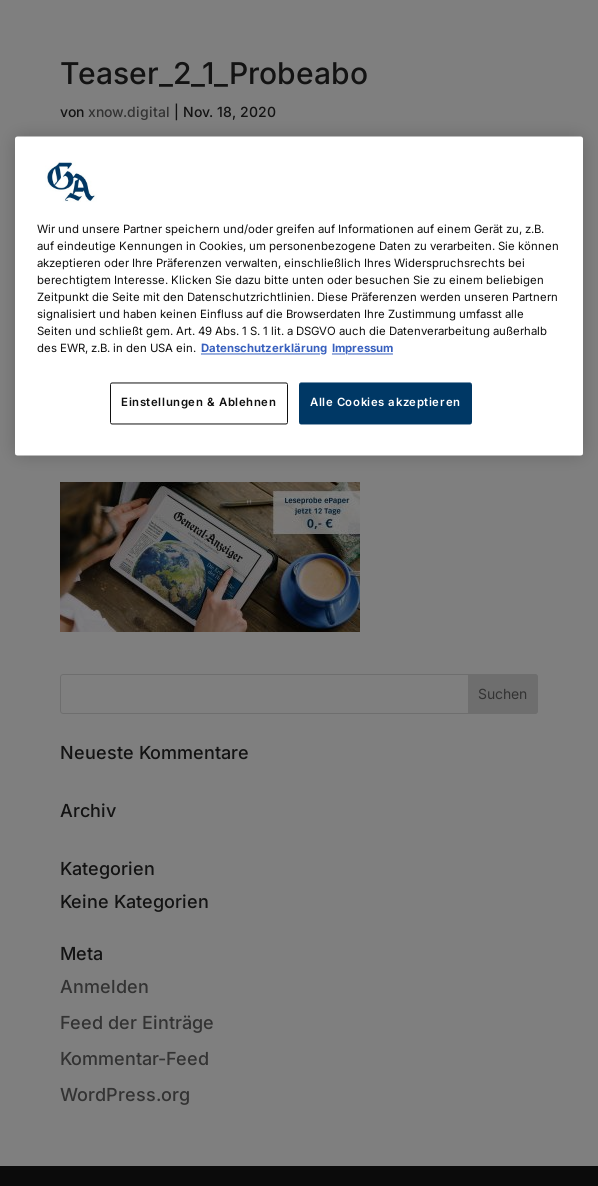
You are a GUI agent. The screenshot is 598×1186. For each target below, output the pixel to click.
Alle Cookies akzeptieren (385, 403)
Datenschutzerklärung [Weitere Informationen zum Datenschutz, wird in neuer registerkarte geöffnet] (264, 349)
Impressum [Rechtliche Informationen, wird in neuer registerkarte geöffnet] (362, 349)
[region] (299, 295)
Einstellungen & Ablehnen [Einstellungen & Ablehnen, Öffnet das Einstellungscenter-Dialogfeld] (199, 403)
